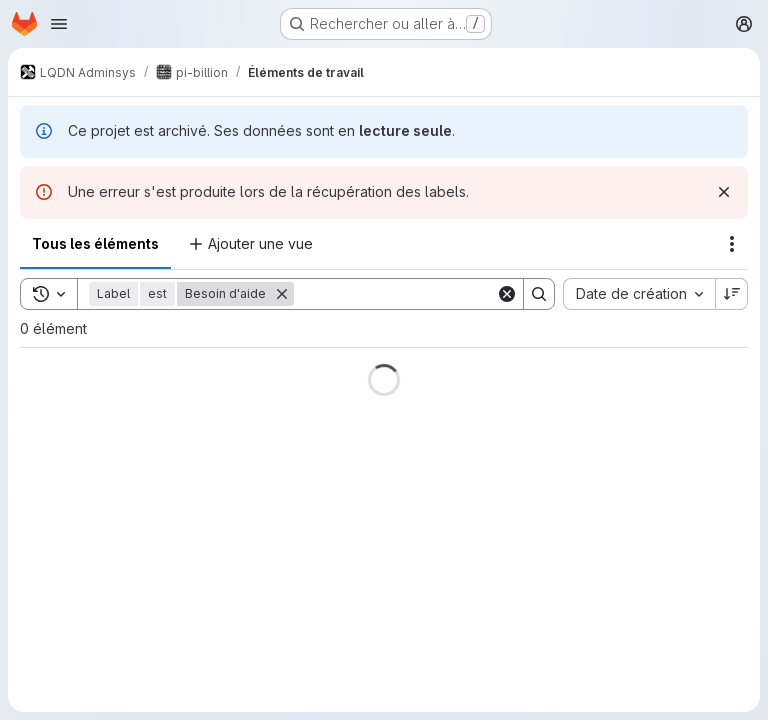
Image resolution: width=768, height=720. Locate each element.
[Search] (418, 294)
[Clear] (507, 294)
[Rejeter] (724, 192)
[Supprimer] (282, 294)
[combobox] (639, 294)
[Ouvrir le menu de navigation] (59, 24)
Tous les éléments (95, 243)
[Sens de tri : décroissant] (732, 294)
